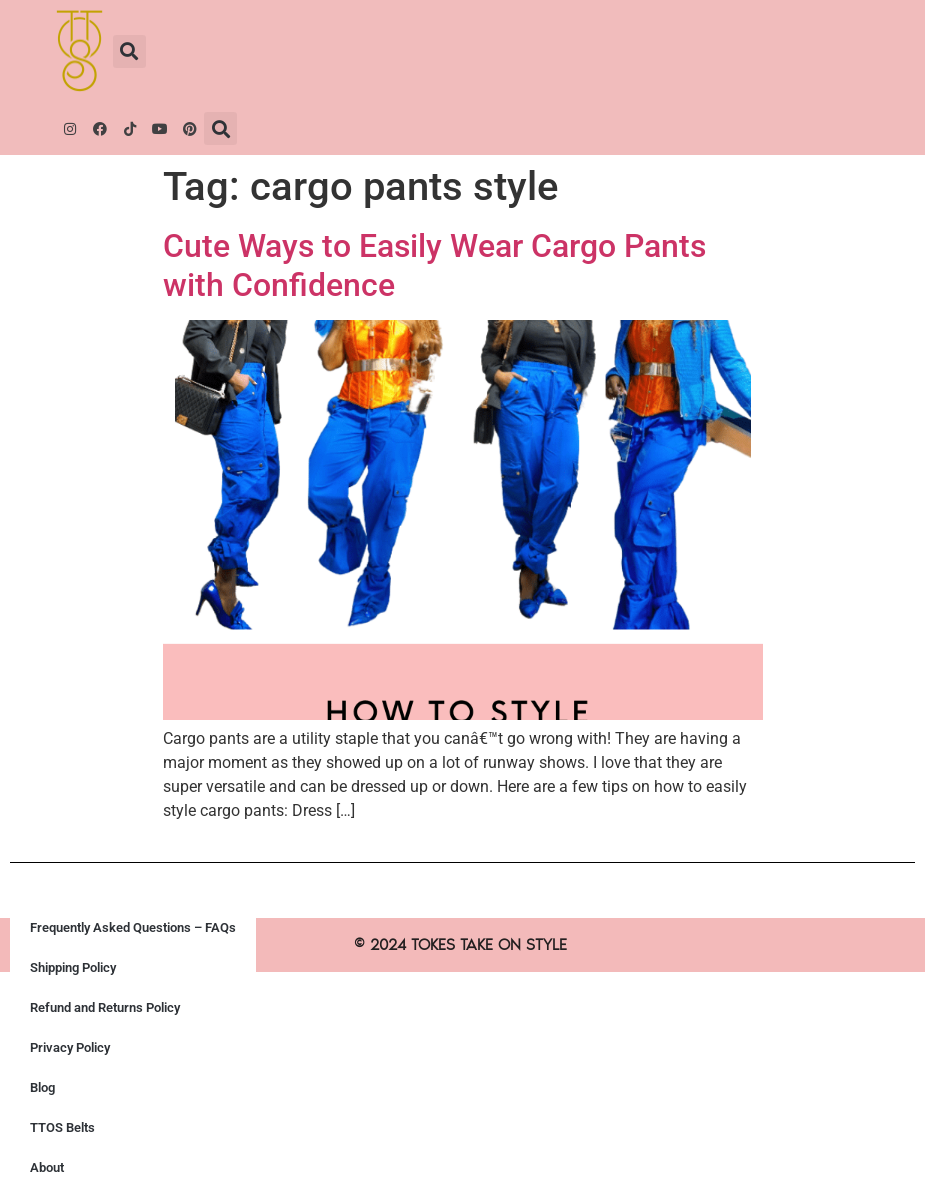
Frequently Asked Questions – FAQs (133, 927)
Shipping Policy (73, 967)
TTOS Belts (62, 1127)
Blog (42, 1087)
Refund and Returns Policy (105, 1007)
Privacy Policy (70, 1047)
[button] (129, 51)
